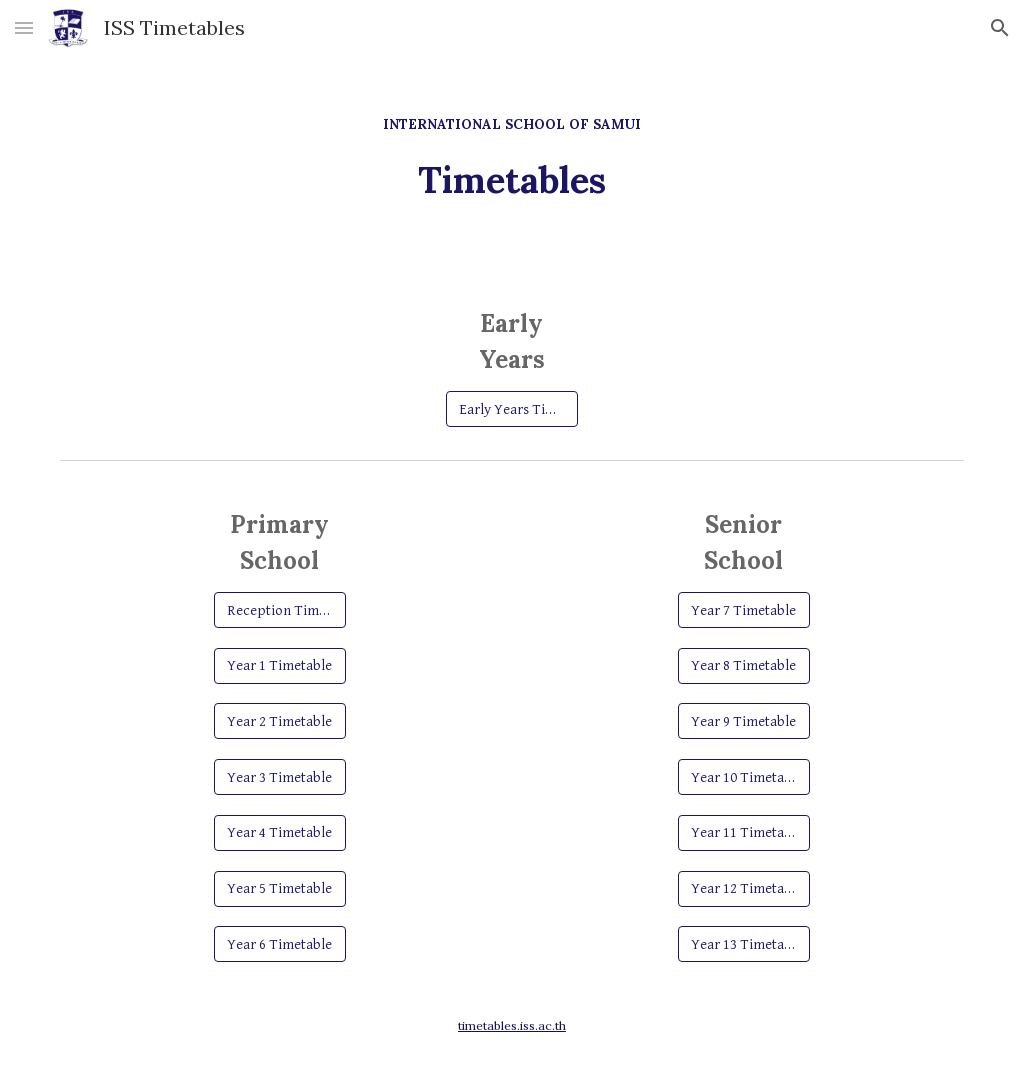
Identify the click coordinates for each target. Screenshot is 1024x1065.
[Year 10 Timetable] (743, 777)
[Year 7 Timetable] (743, 610)
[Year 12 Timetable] (743, 888)
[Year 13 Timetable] (743, 944)
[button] (24, 27)
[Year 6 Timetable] (279, 944)
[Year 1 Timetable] (279, 666)
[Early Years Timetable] (511, 409)
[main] (512, 148)
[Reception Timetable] (279, 610)
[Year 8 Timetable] (743, 666)
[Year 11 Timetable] (743, 833)
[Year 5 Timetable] (279, 888)
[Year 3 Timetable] (279, 777)
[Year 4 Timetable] (279, 833)
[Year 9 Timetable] (743, 721)
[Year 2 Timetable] (279, 721)
